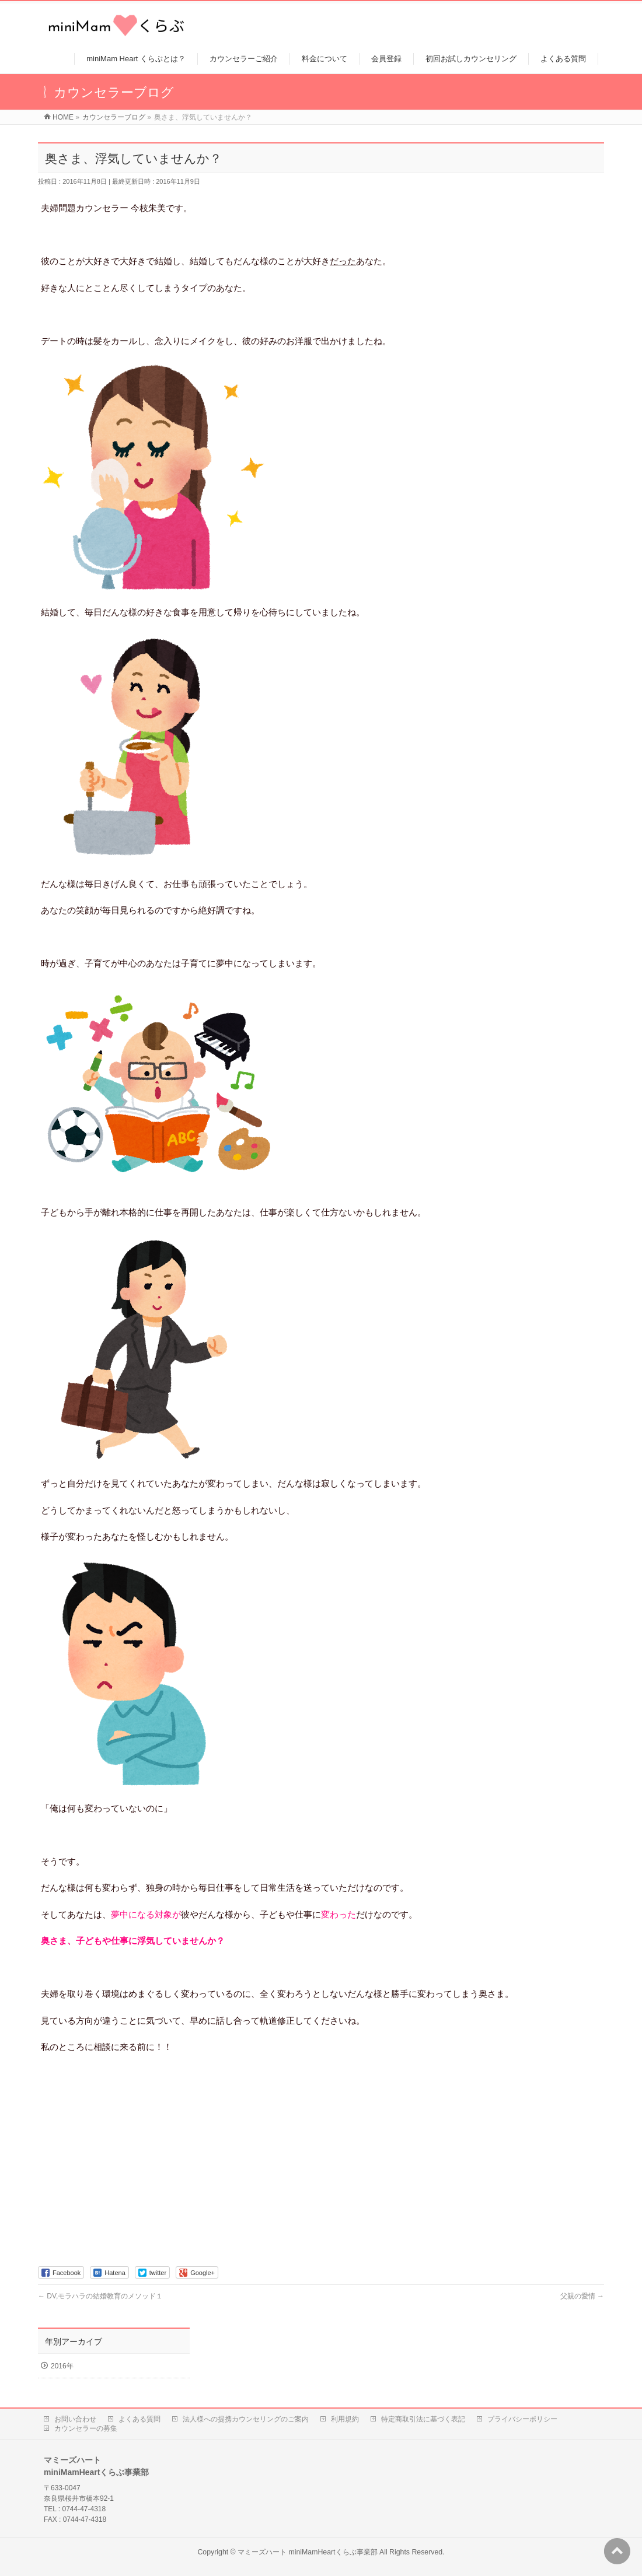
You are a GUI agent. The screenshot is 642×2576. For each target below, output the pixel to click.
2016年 (62, 2366)
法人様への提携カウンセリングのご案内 (246, 2419)
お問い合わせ (75, 2419)
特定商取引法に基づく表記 (423, 2419)
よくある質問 (139, 2419)
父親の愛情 (582, 2296)
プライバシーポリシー (522, 2419)
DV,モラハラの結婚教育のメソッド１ (100, 2296)
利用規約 (345, 2419)
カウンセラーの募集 (85, 2428)
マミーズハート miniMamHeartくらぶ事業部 (307, 2552)
